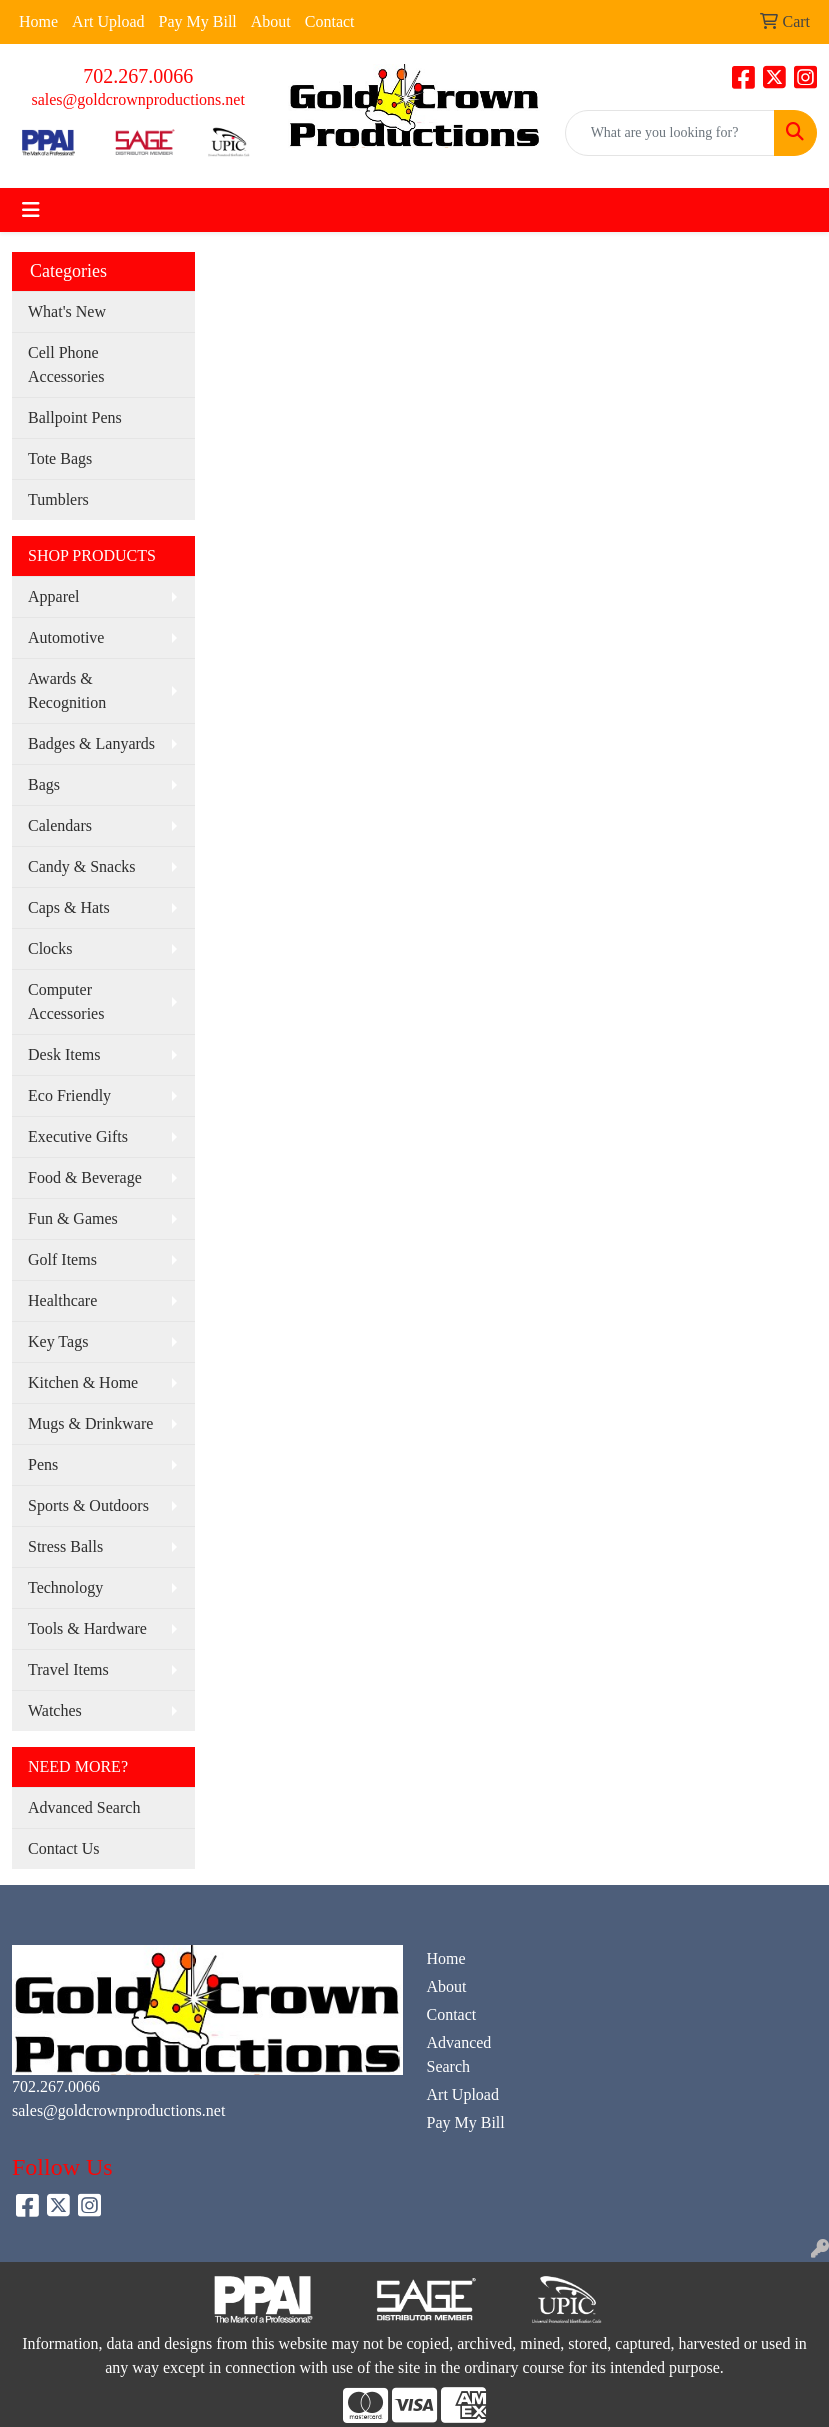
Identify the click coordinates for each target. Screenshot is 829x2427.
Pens (43, 1464)
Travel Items (68, 1669)
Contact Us (64, 1848)
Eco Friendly (69, 1095)
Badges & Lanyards (91, 743)
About (271, 21)
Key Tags (58, 1341)
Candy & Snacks (82, 866)
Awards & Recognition (67, 690)
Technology (65, 1587)
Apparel (54, 596)
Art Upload (108, 21)
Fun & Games (73, 1218)
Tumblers (58, 499)
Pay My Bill (198, 21)
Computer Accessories (66, 1001)
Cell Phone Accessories (66, 364)
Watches (55, 1710)
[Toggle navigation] (31, 210)
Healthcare (62, 1300)
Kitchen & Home (83, 1382)
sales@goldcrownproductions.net (137, 99)
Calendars (60, 825)
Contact (330, 21)
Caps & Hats (69, 907)
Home (38, 21)
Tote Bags (60, 458)
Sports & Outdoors (88, 1505)
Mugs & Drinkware (90, 1423)
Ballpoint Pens (75, 417)
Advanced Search (84, 1807)
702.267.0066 (138, 76)
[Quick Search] (670, 133)
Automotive (66, 637)
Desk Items (64, 1054)
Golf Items (62, 1259)
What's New (67, 311)
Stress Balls (65, 1546)
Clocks (50, 948)
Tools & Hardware (87, 1628)
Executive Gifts (78, 1136)
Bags (44, 784)
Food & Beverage (85, 1177)
